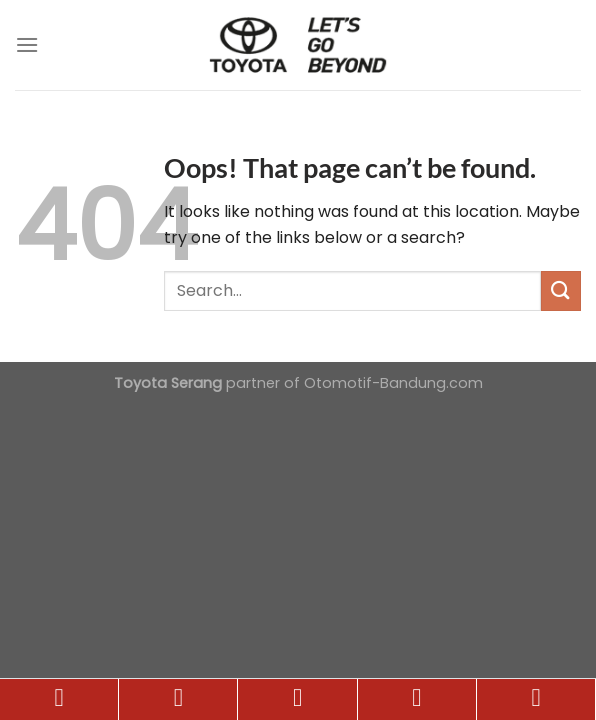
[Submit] (561, 290)
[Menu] (27, 44)
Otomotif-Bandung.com (393, 383)
